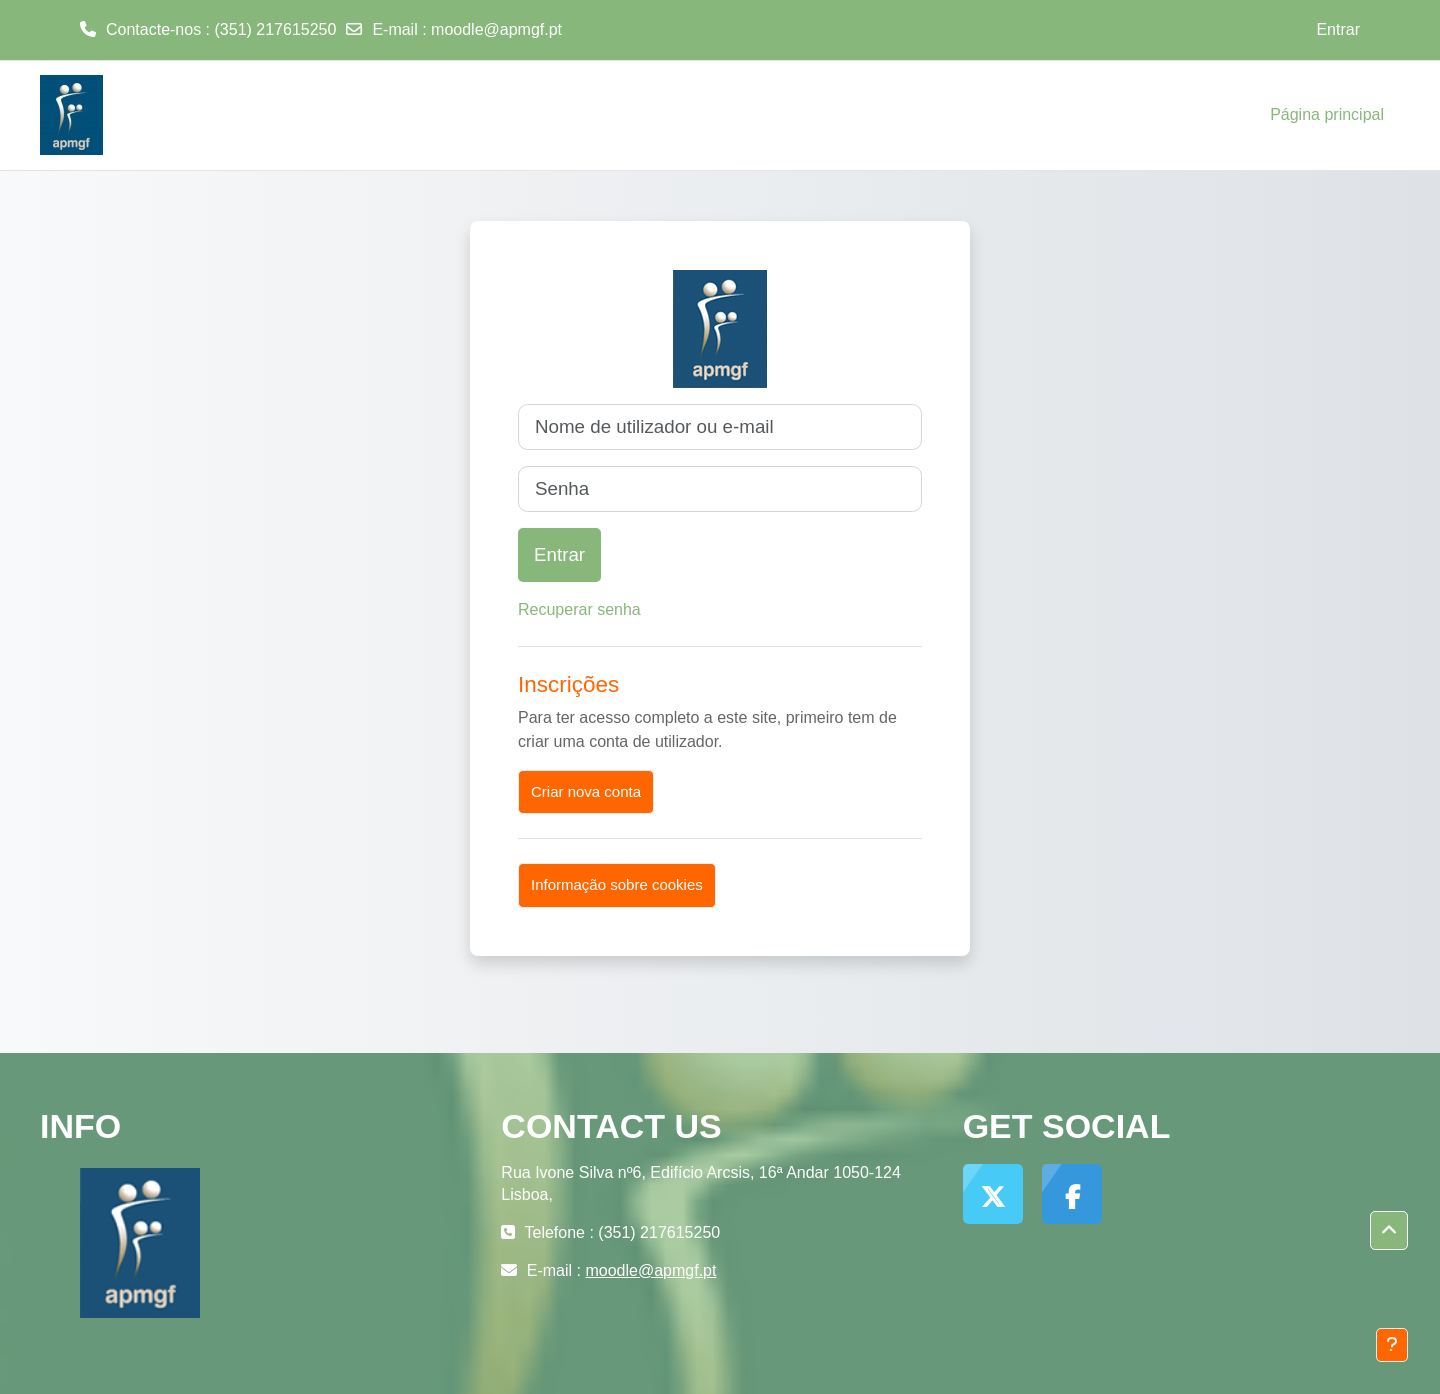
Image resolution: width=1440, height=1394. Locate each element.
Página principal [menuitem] (1327, 114)
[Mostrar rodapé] (1392, 1345)
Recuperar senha (579, 609)
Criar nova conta (586, 791)
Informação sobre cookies (617, 884)
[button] (1389, 1231)
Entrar (1338, 29)
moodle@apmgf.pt (496, 29)
